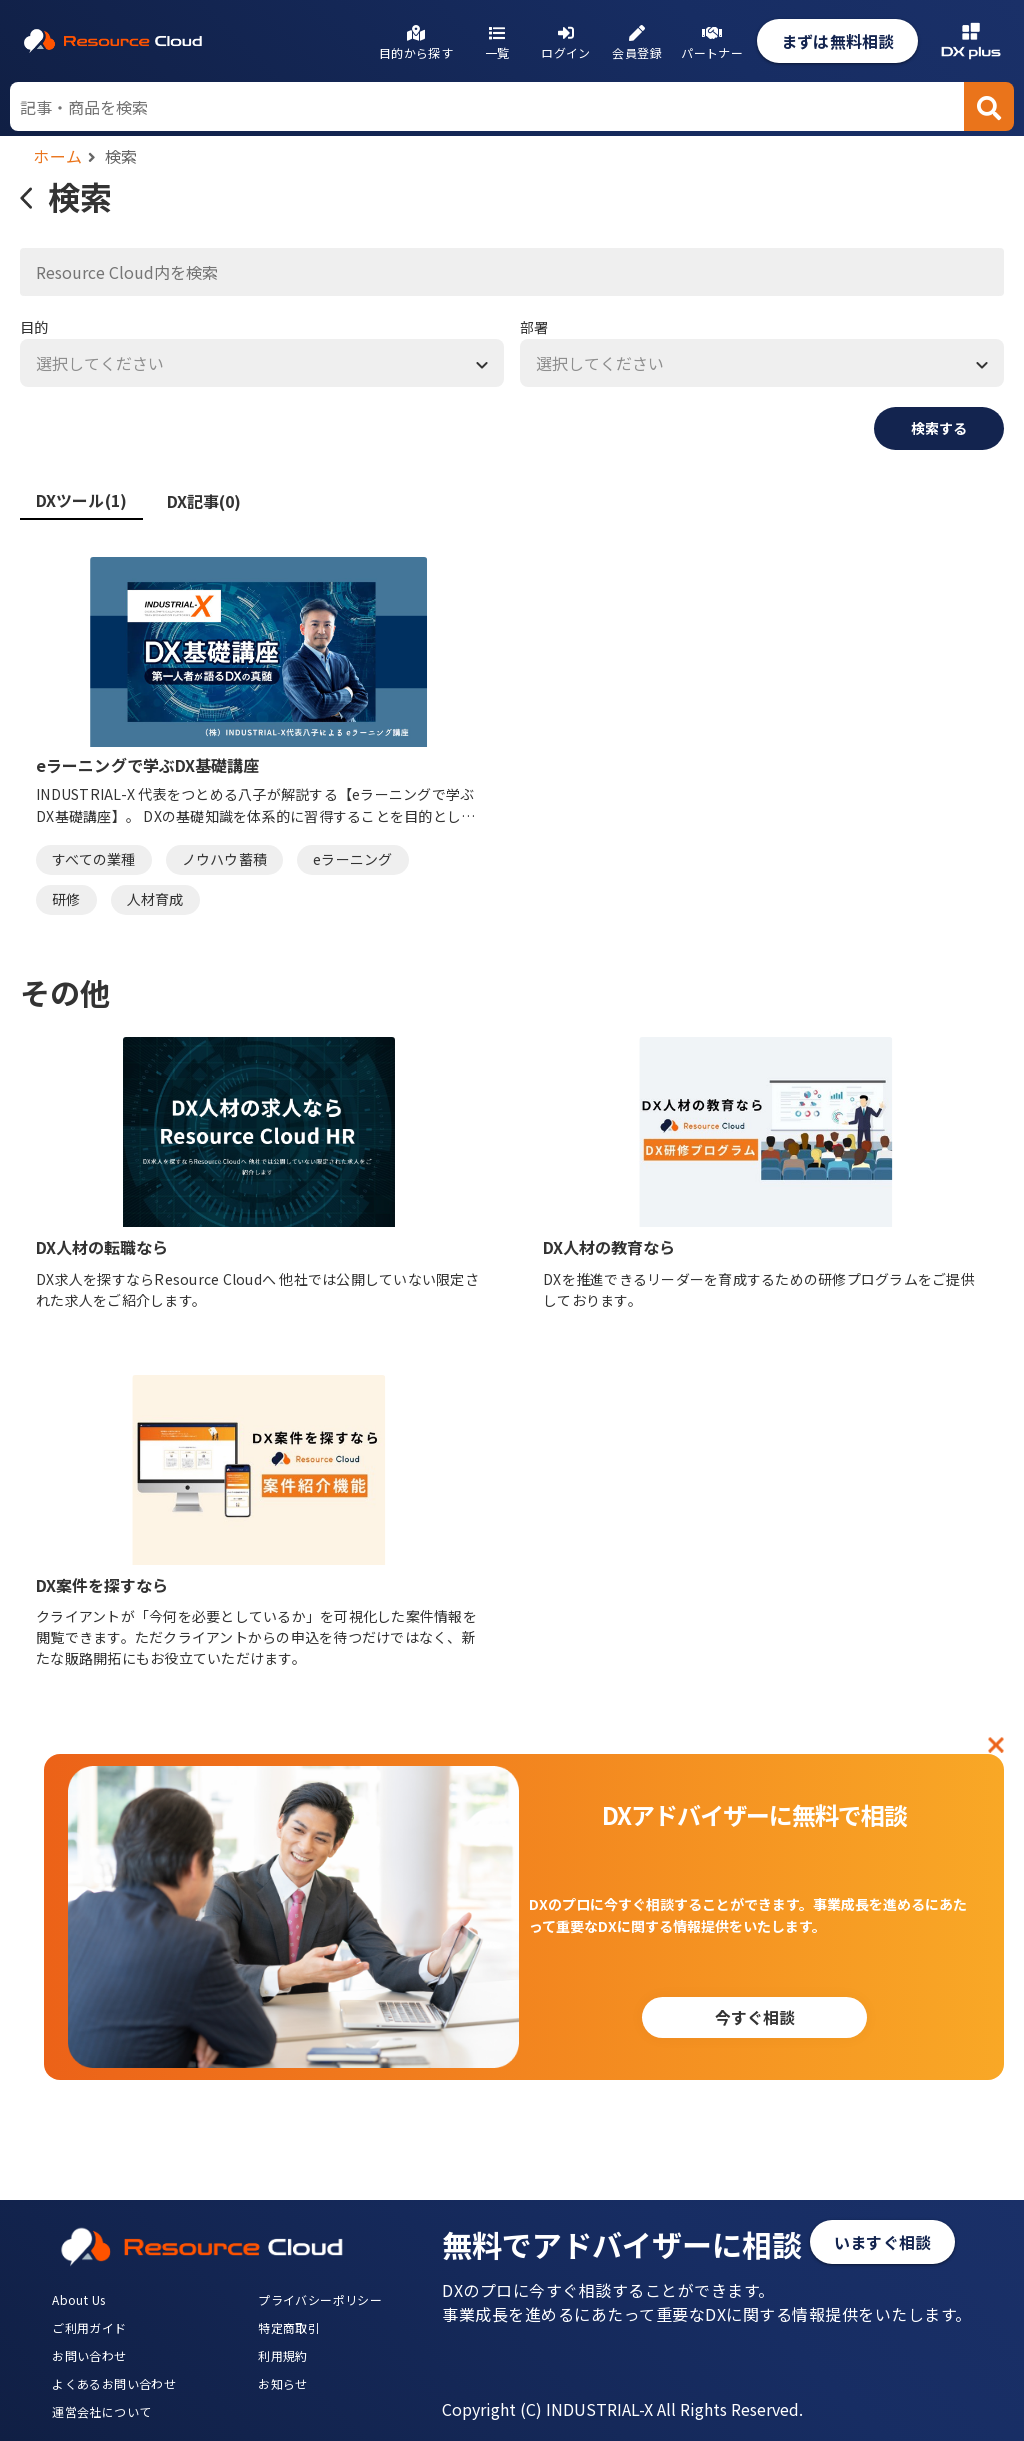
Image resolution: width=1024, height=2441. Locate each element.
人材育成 (155, 899)
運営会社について (101, 2411)
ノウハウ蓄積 (225, 859)
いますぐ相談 (882, 2242)
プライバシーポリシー (320, 2299)
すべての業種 (94, 859)
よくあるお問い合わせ (114, 2383)
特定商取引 (289, 2327)
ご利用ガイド (89, 2327)
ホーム (58, 156)
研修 (66, 899)
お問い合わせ (89, 2355)
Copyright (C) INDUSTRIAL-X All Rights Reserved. (622, 2409)
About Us (78, 2299)
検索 (121, 156)
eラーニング (353, 859)
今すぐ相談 (755, 2017)
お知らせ (283, 2383)
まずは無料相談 (837, 41)
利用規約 (283, 2355)
